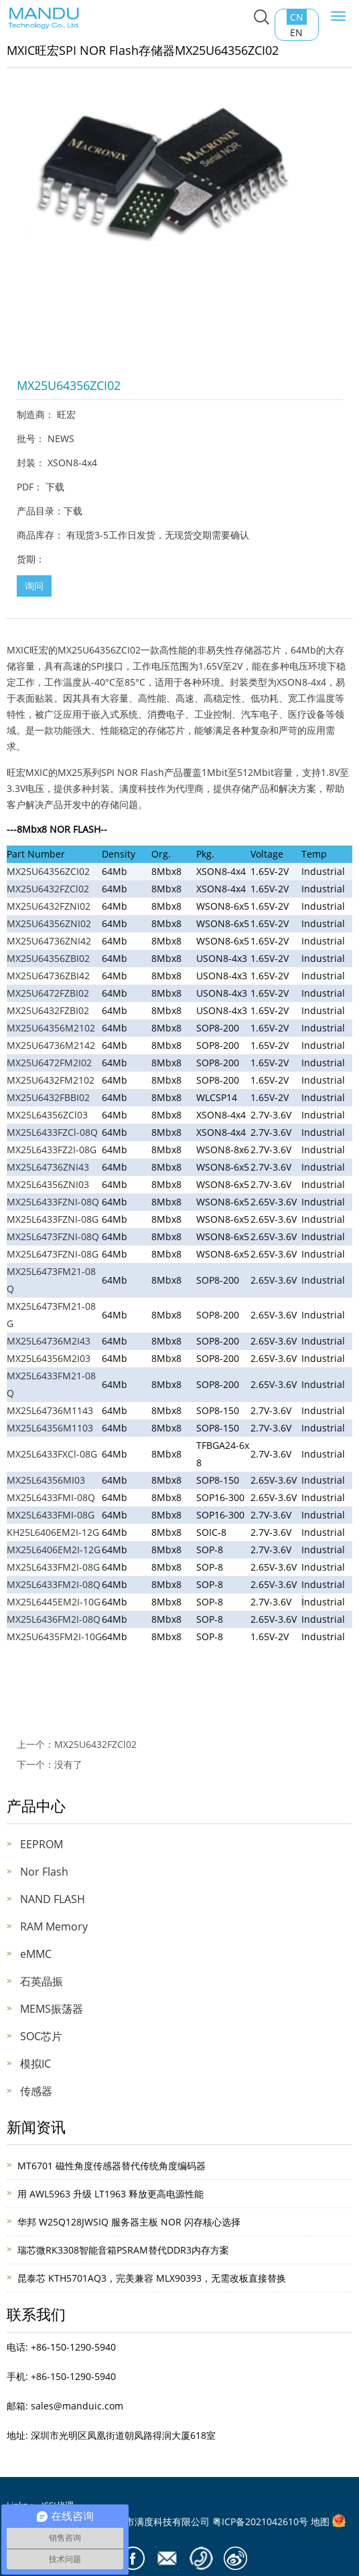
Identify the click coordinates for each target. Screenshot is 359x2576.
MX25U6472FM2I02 (49, 1062)
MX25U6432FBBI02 (48, 1097)
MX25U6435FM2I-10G (54, 1636)
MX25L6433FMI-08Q (51, 1497)
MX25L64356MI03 (46, 1480)
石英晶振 (41, 1981)
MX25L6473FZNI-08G (52, 1254)
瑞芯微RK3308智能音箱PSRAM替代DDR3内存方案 (123, 2250)
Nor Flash (44, 1871)
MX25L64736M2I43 (48, 1340)
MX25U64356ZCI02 (48, 871)
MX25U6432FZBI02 (48, 1010)
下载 (55, 486)
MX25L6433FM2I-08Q (53, 1584)
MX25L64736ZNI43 (48, 1167)
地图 (320, 2521)
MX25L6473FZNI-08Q (53, 1236)
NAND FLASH (52, 1899)
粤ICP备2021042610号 (260, 2521)
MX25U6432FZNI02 (48, 906)
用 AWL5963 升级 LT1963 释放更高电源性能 (110, 2193)
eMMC (36, 1954)
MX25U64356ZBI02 (48, 958)
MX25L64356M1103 (50, 1427)
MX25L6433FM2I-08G (53, 1567)
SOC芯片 (41, 2036)
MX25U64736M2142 (51, 1045)
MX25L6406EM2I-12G (53, 1549)
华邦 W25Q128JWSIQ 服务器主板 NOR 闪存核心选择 (128, 2221)
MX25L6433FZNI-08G (52, 1219)
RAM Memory (54, 1926)
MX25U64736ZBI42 (48, 975)
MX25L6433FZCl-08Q (52, 1132)
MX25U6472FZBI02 (48, 993)
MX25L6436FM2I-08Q (53, 1619)
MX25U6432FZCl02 (48, 888)
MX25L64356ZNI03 (48, 1184)
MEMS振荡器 (51, 2008)
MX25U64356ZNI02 (49, 923)
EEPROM (41, 1844)
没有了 (68, 1764)
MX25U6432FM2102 (50, 1080)
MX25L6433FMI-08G (50, 1514)
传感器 (36, 2091)
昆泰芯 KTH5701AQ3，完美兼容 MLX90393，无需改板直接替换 (151, 2278)
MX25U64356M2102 (51, 1027)
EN (296, 32)
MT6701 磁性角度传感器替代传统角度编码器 (111, 2165)
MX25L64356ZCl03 (47, 1114)
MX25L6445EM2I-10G (53, 1601)
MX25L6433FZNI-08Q (53, 1201)
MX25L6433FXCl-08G (52, 1454)
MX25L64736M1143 (50, 1410)
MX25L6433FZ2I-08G (51, 1149)
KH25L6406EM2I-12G (53, 1532)
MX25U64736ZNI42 (49, 940)
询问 (34, 585)
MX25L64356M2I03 (48, 1358)
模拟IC (35, 2063)
